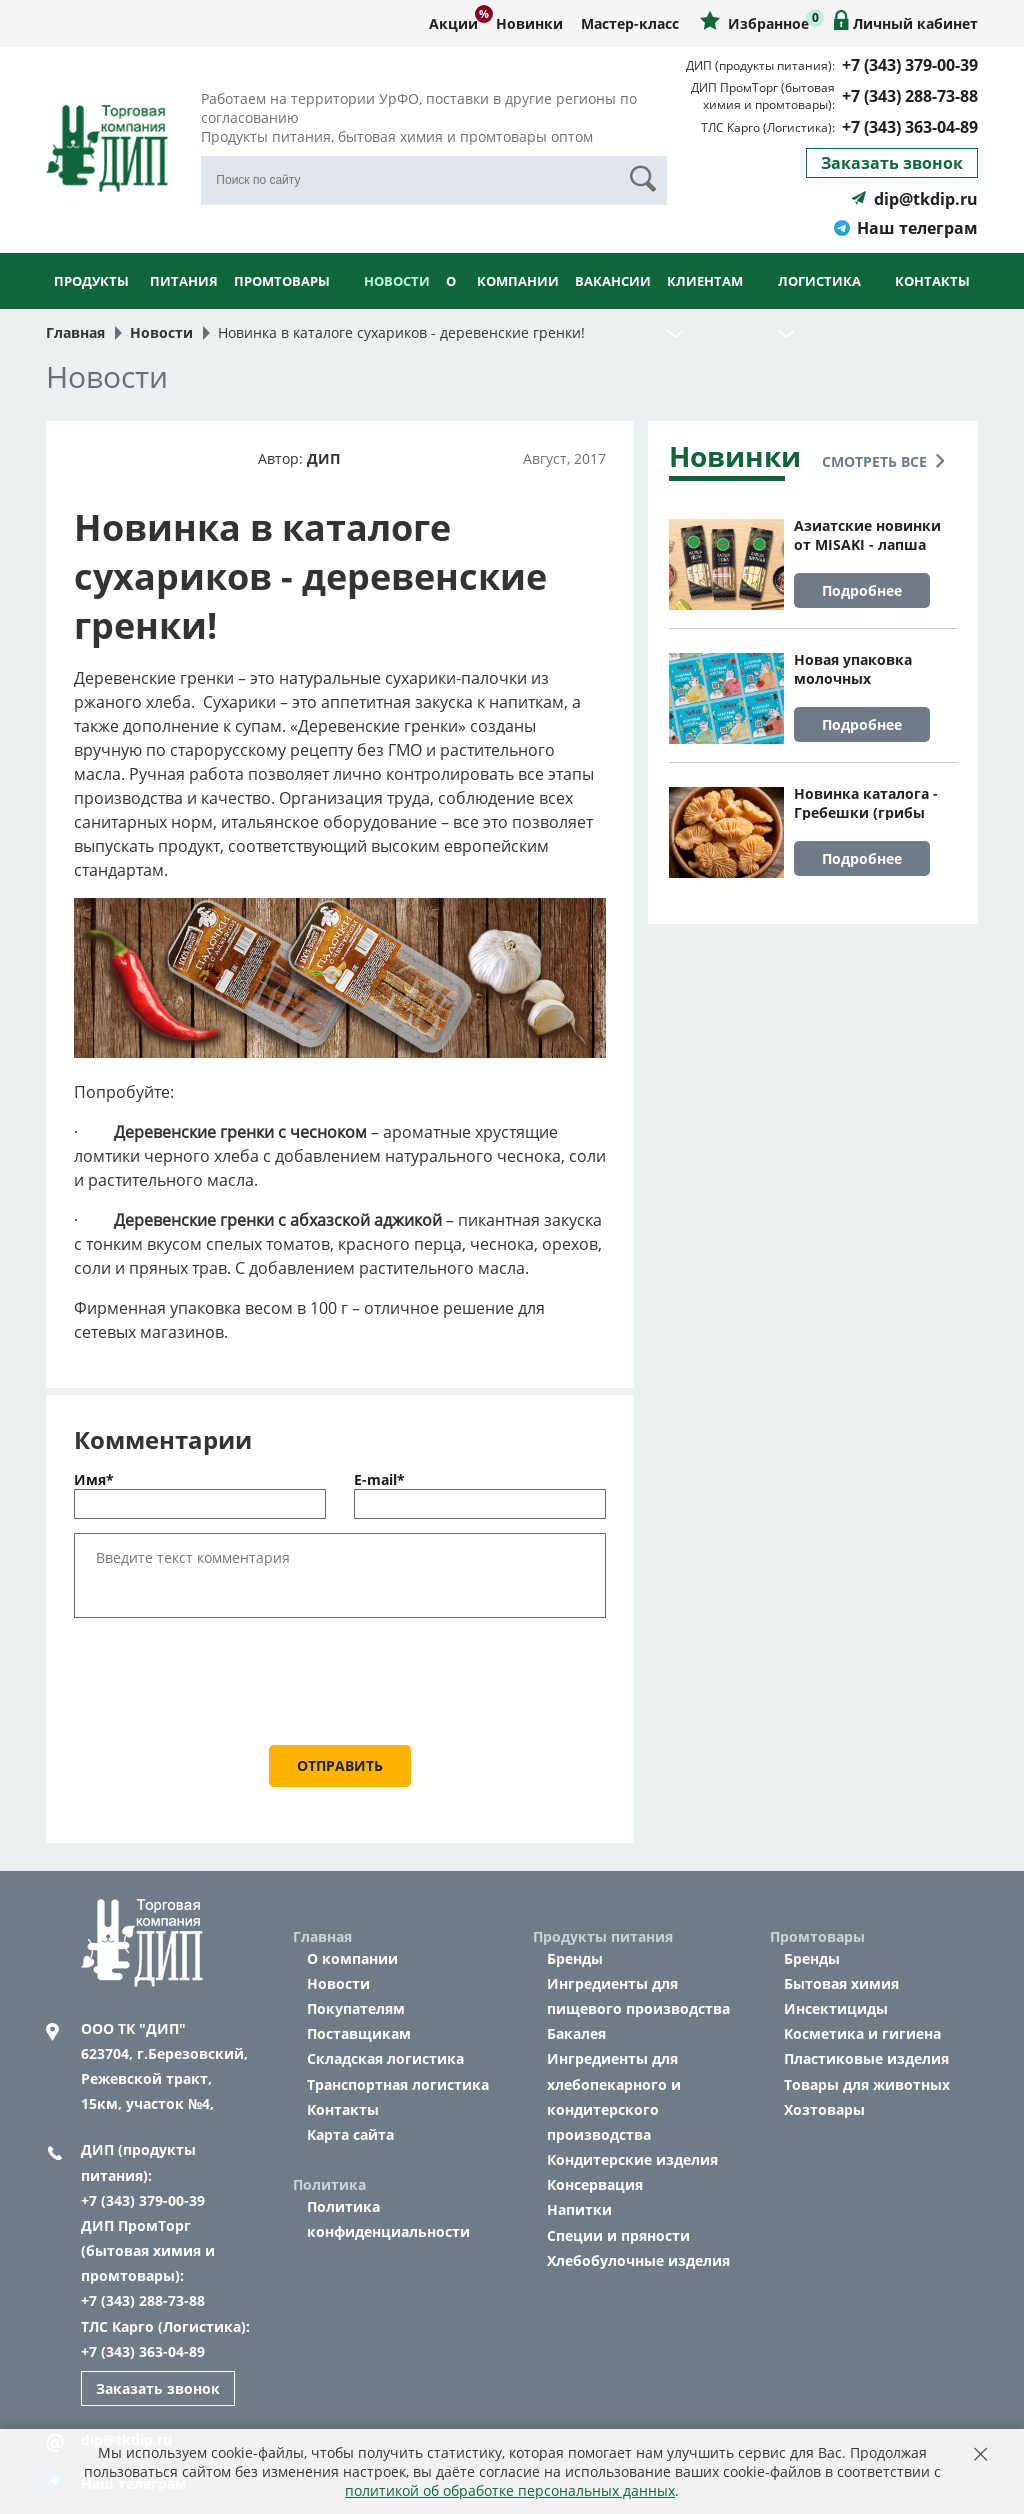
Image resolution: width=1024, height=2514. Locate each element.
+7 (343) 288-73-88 (910, 96)
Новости (397, 281)
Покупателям (356, 2008)
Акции (453, 23)
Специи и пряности (618, 2235)
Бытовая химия (841, 1983)
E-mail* (480, 1494)
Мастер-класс (630, 23)
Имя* (200, 1494)
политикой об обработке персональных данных (510, 2490)
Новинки (529, 23)
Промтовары (282, 307)
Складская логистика (385, 2058)
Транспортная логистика (398, 2084)
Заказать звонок (892, 163)
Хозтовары (824, 2109)
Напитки (579, 2209)
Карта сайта (350, 2134)
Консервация (595, 2184)
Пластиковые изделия (866, 2058)
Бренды (575, 1958)
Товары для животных (867, 2084)
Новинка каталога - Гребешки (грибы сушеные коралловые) (866, 802)
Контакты (932, 281)
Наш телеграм (906, 228)
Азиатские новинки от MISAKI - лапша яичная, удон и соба (867, 534)
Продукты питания (136, 307)
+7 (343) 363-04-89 (910, 127)
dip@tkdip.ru (914, 199)
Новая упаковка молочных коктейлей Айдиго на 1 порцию (863, 668)
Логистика (819, 307)
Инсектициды (836, 2008)
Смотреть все (883, 461)
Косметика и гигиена (862, 2033)
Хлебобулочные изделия (638, 2260)
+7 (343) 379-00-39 (910, 65)
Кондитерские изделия (632, 2159)
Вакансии (613, 281)
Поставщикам (359, 2033)
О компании (502, 307)
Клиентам (705, 307)
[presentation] (340, 1682)
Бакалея (576, 2033)
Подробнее (862, 590)
